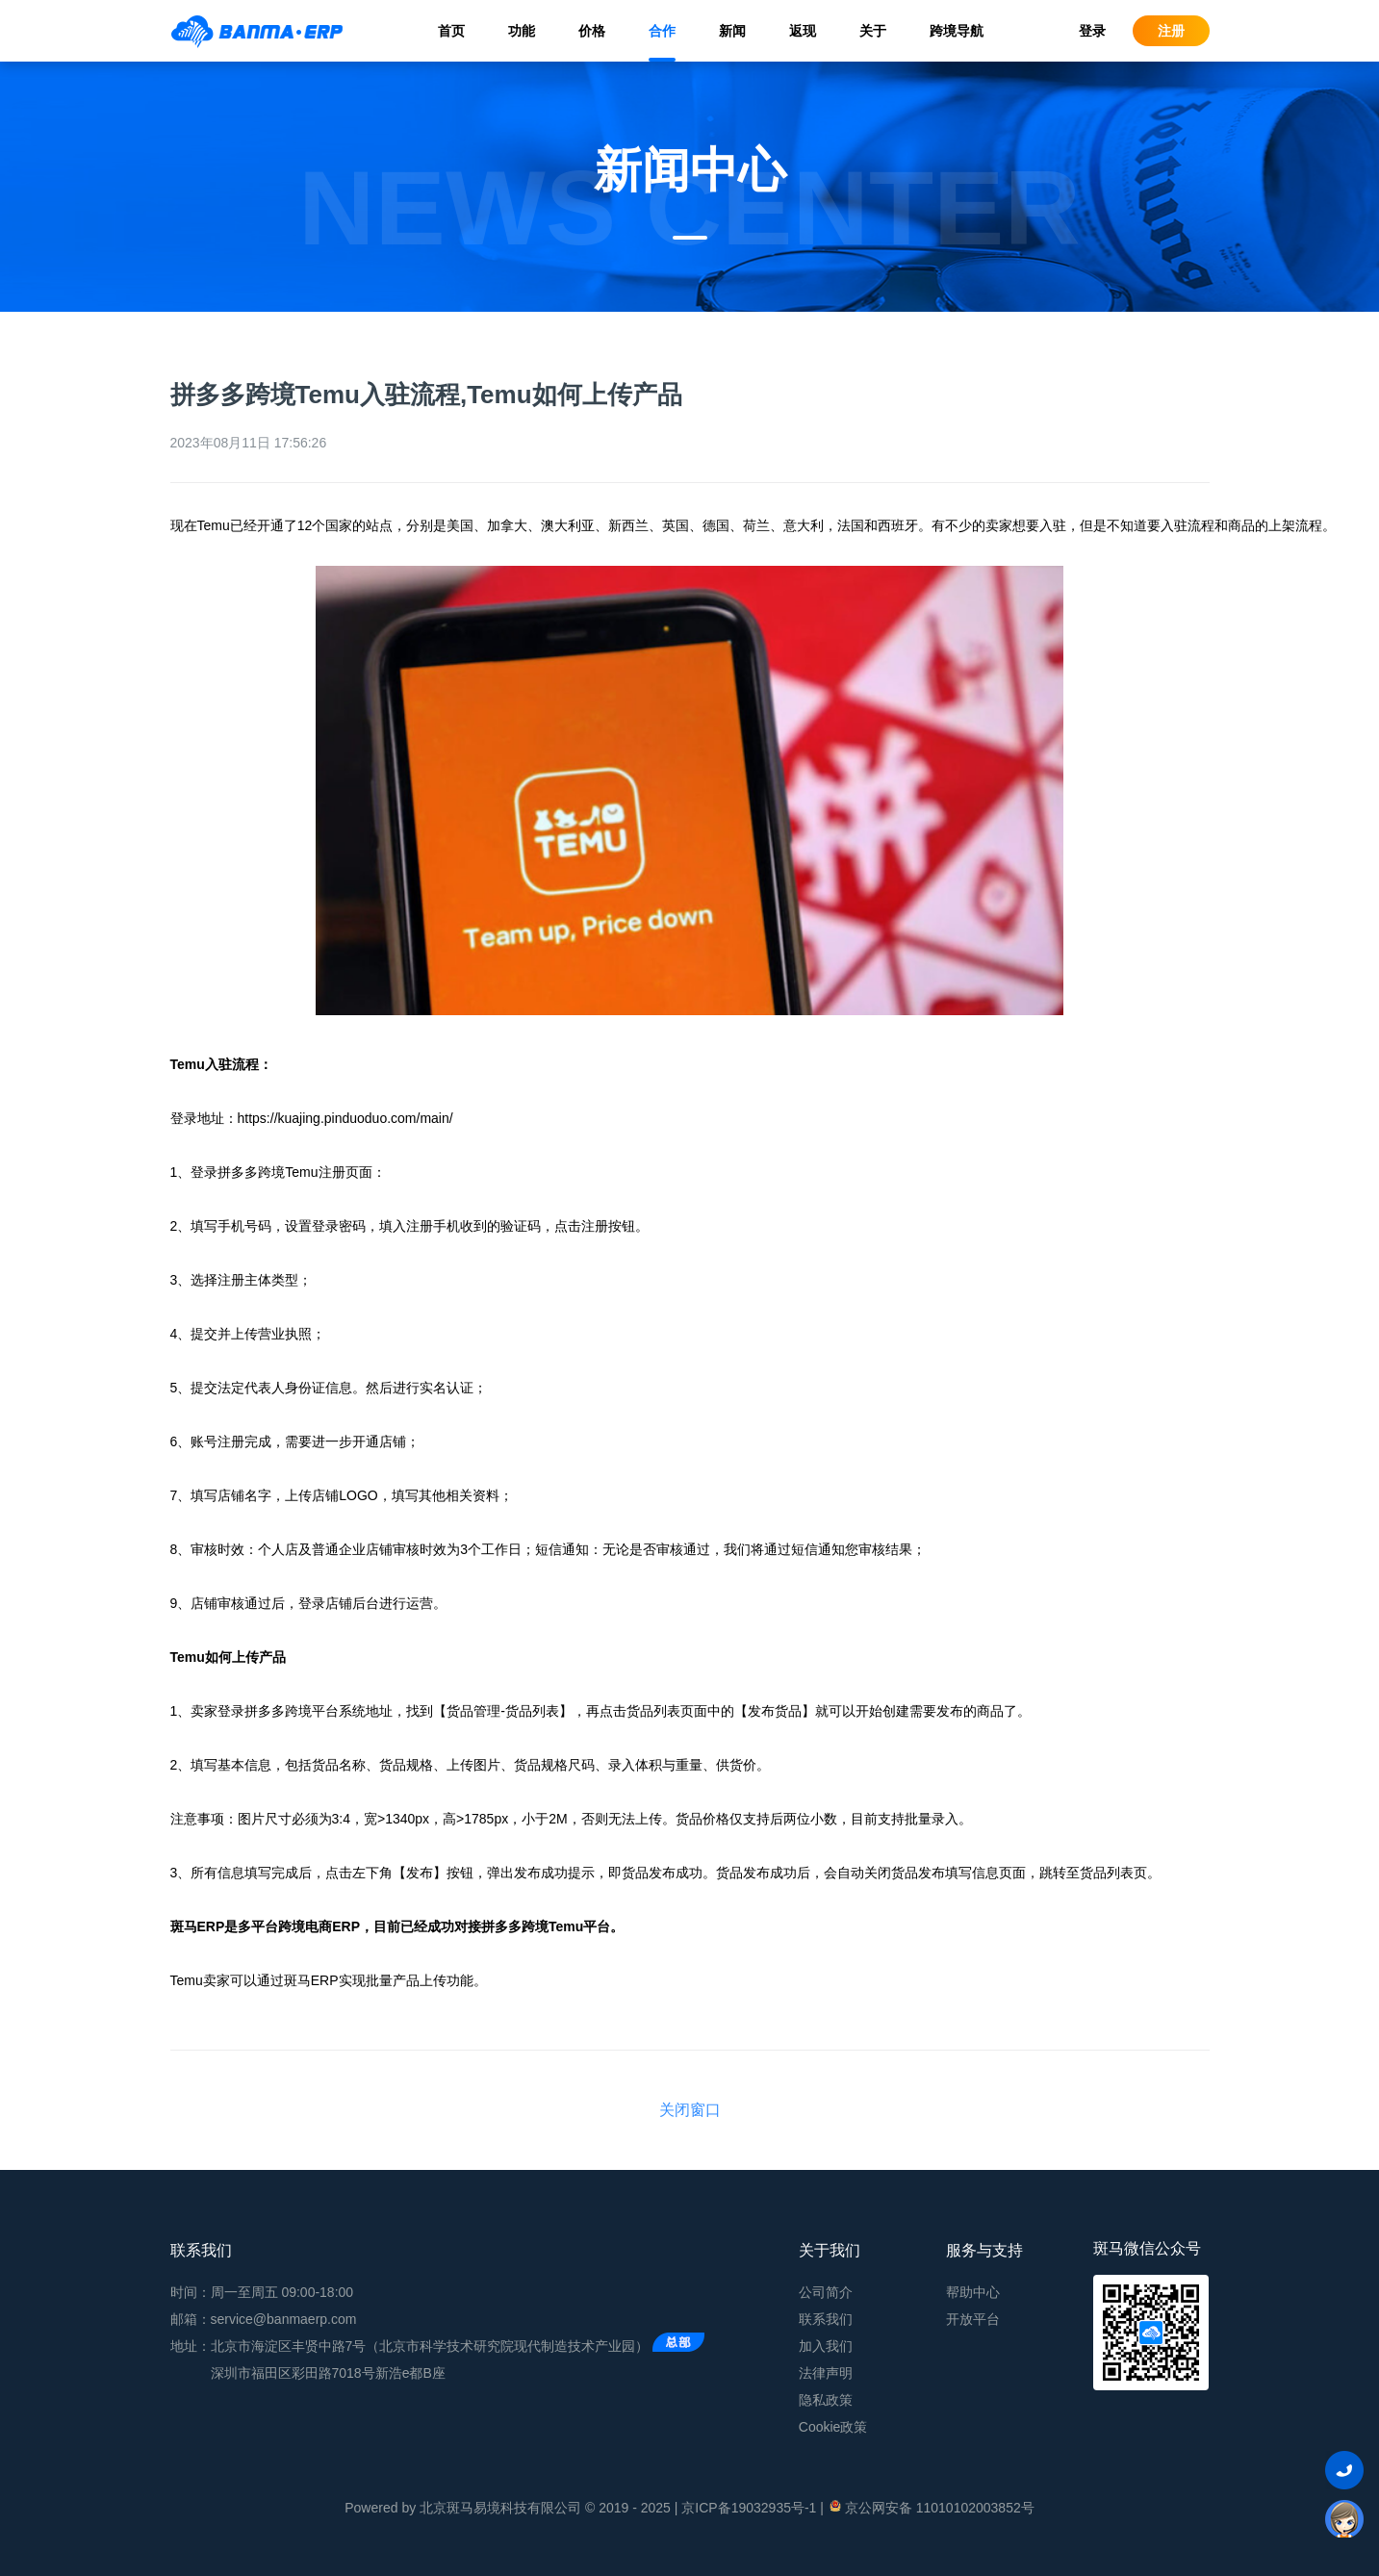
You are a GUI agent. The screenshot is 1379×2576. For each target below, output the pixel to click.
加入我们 (826, 2346)
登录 (1092, 30)
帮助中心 (973, 2292)
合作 (662, 30)
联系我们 (826, 2319)
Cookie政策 (833, 2427)
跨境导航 (956, 30)
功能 (521, 30)
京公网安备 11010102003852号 (931, 2506)
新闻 (732, 30)
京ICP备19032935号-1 (748, 2507)
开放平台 (973, 2319)
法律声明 (826, 2373)
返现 (802, 30)
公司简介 (826, 2292)
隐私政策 (826, 2400)
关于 (872, 30)
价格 (591, 30)
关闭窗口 (690, 2110)
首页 (451, 30)
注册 (1171, 30)
